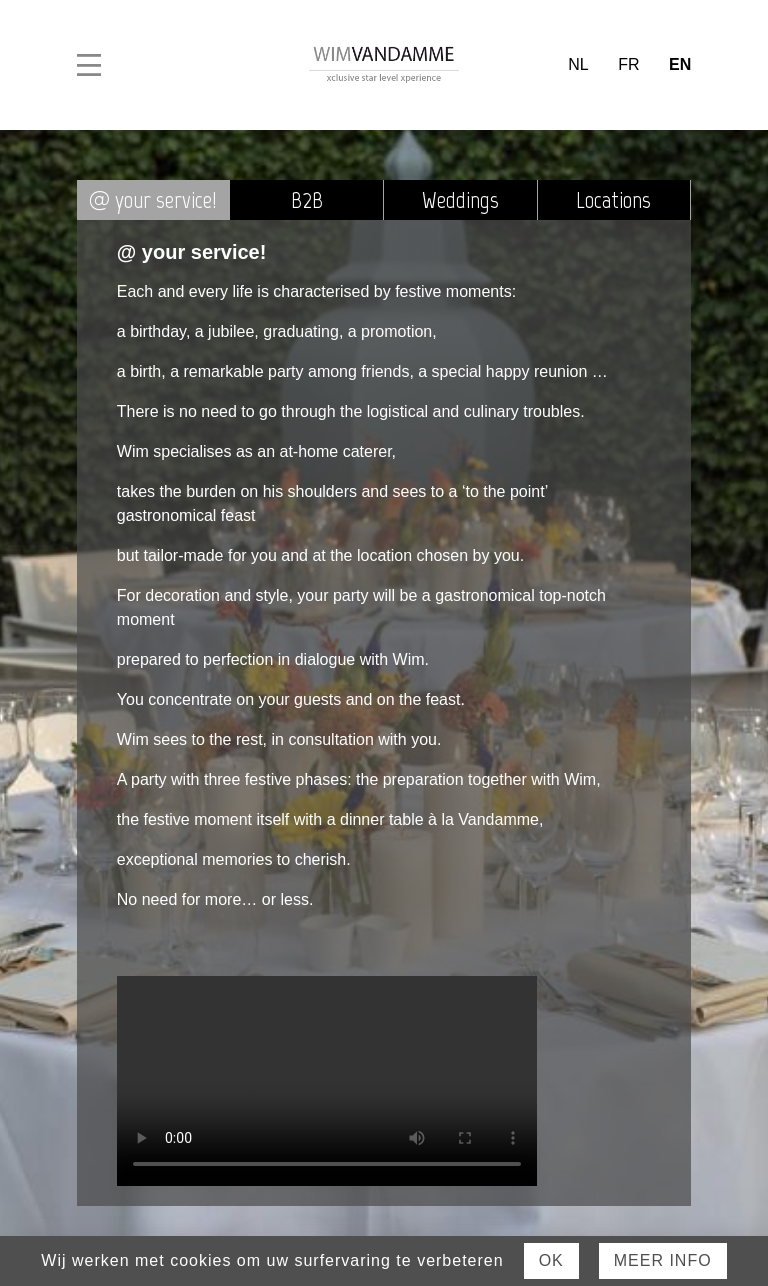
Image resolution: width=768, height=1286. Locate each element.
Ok (551, 1260)
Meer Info (663, 1260)
